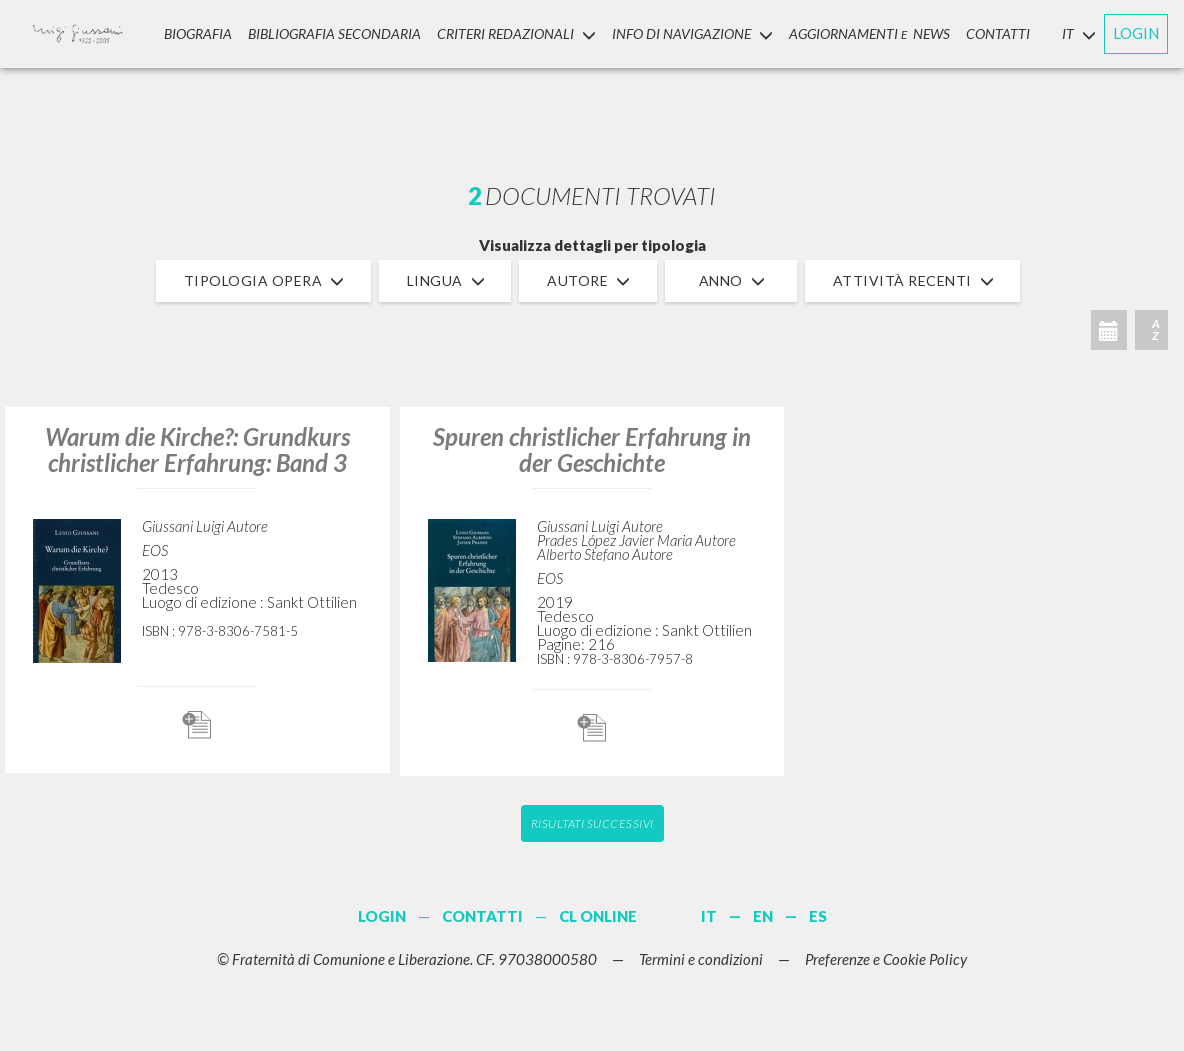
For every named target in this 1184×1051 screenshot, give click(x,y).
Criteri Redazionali (516, 33)
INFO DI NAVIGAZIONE (692, 33)
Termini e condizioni (701, 959)
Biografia (198, 33)
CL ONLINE (598, 916)
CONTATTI (998, 33)
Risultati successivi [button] (592, 823)
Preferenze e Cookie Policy (886, 959)
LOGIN (1136, 33)
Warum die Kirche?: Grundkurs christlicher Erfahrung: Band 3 (197, 449)
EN (763, 916)
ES (818, 916)
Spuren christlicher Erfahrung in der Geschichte (592, 449)
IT (709, 916)
